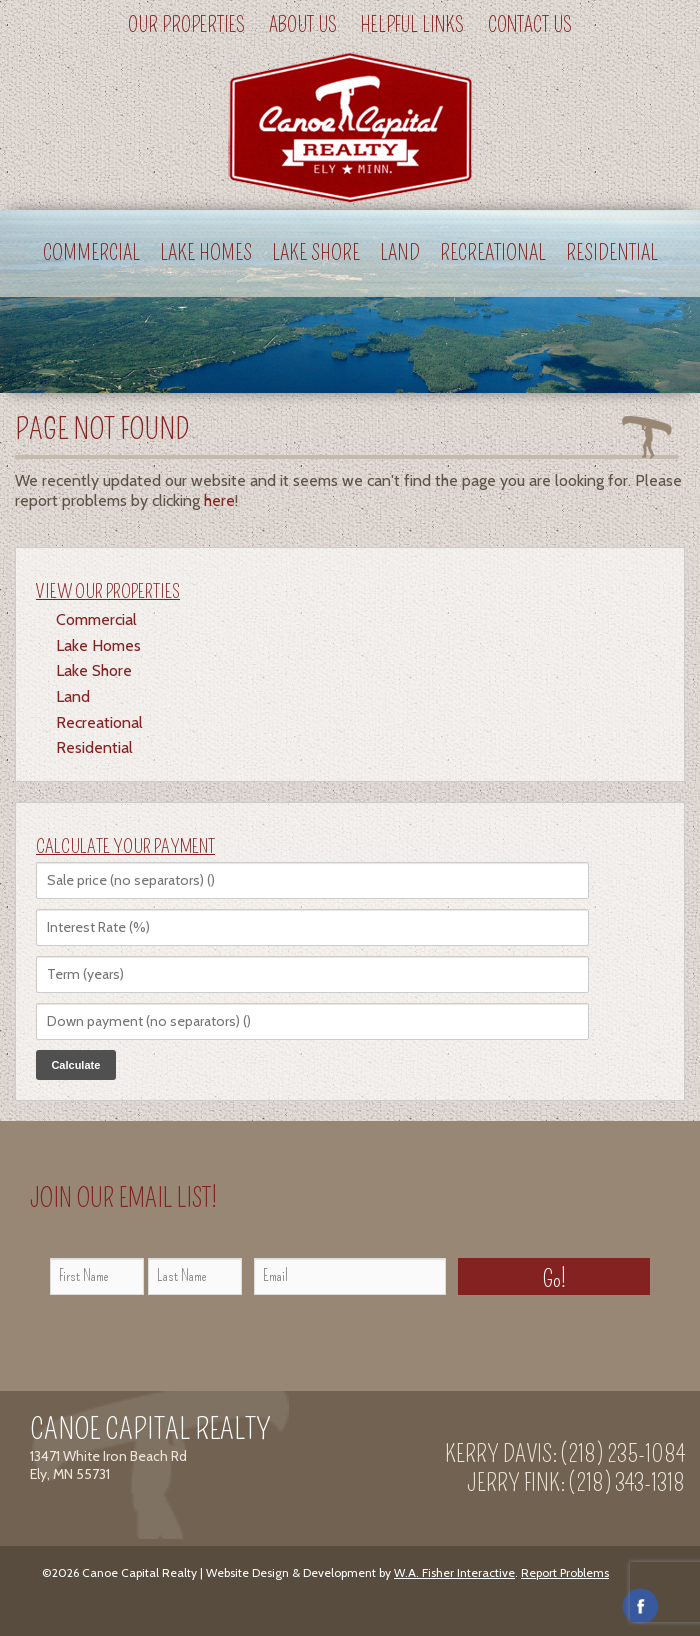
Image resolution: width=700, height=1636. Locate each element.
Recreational (493, 253)
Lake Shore (316, 253)
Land (400, 253)
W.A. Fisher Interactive (454, 1572)
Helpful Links (412, 25)
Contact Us (530, 25)
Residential (612, 253)
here (219, 500)
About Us (303, 25)
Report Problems (565, 1572)
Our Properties (186, 25)
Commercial (91, 253)
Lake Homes (206, 253)
